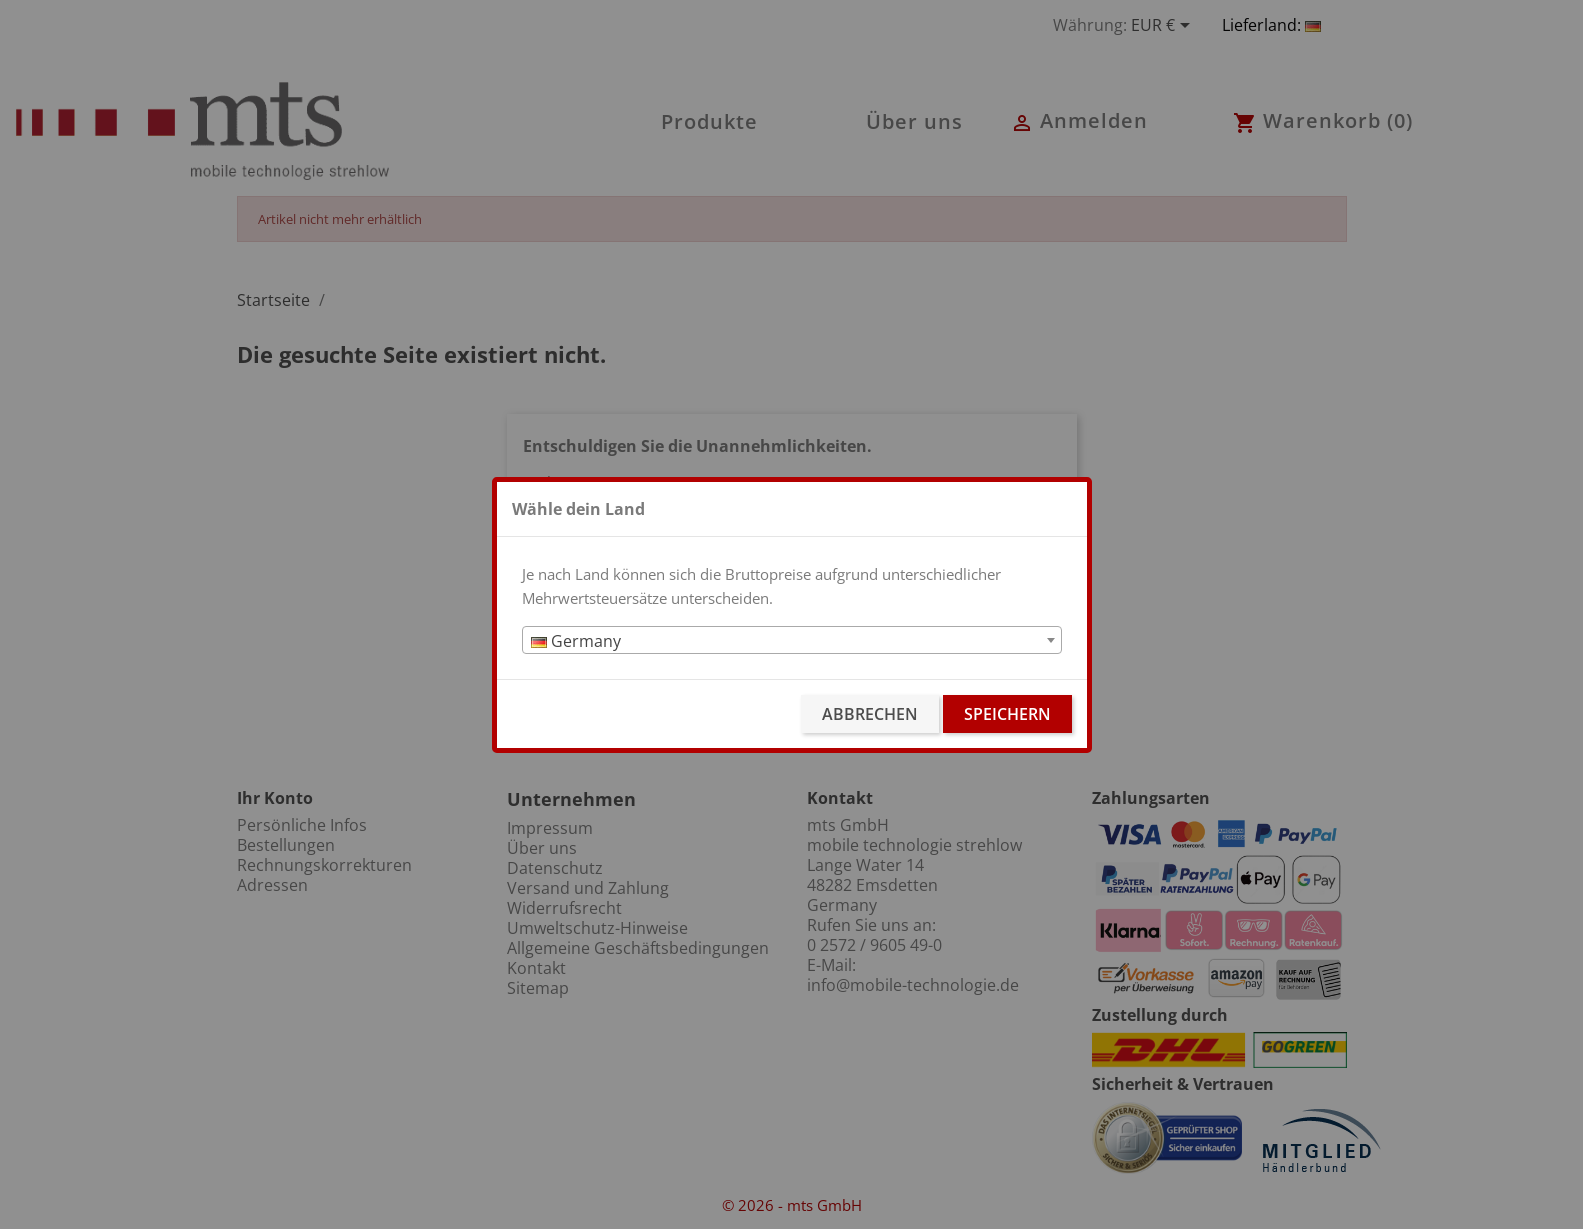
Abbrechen (870, 714)
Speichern (1007, 714)
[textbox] (792, 641)
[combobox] (792, 640)
